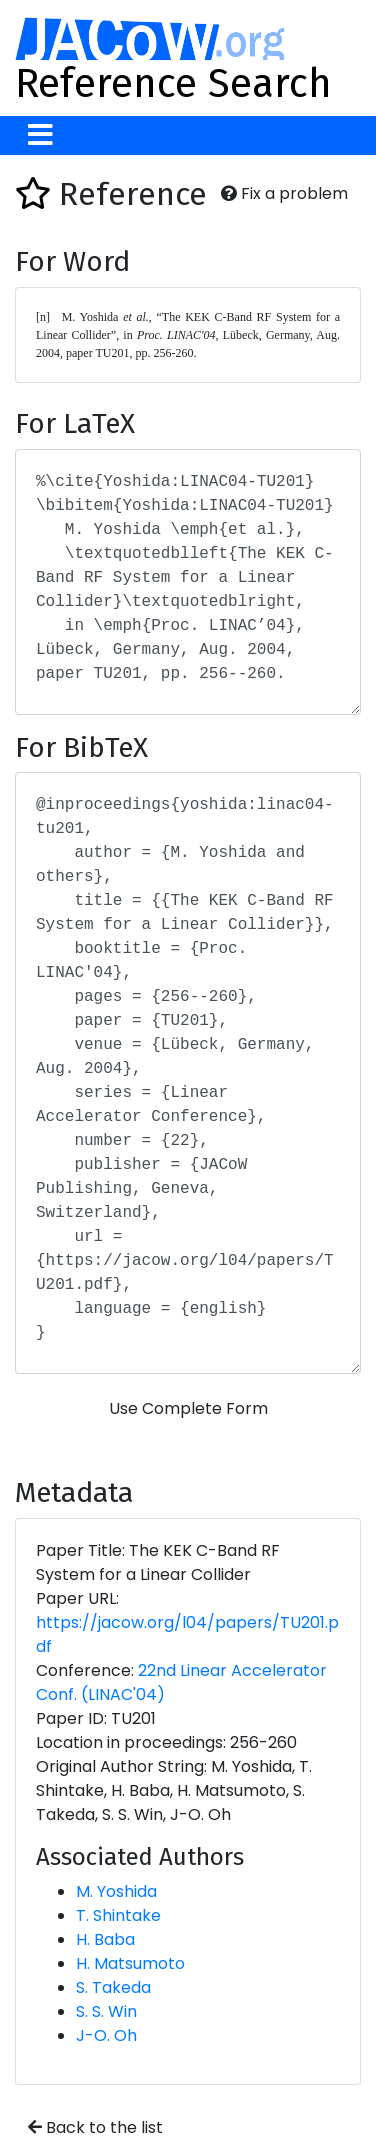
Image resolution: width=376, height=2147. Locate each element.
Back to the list (95, 2127)
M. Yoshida (116, 1891)
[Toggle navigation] (40, 135)
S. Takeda (113, 1987)
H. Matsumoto (130, 1963)
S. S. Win (106, 2011)
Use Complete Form (188, 1408)
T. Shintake (118, 1915)
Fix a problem (284, 193)
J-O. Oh (106, 2035)
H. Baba (105, 1939)
